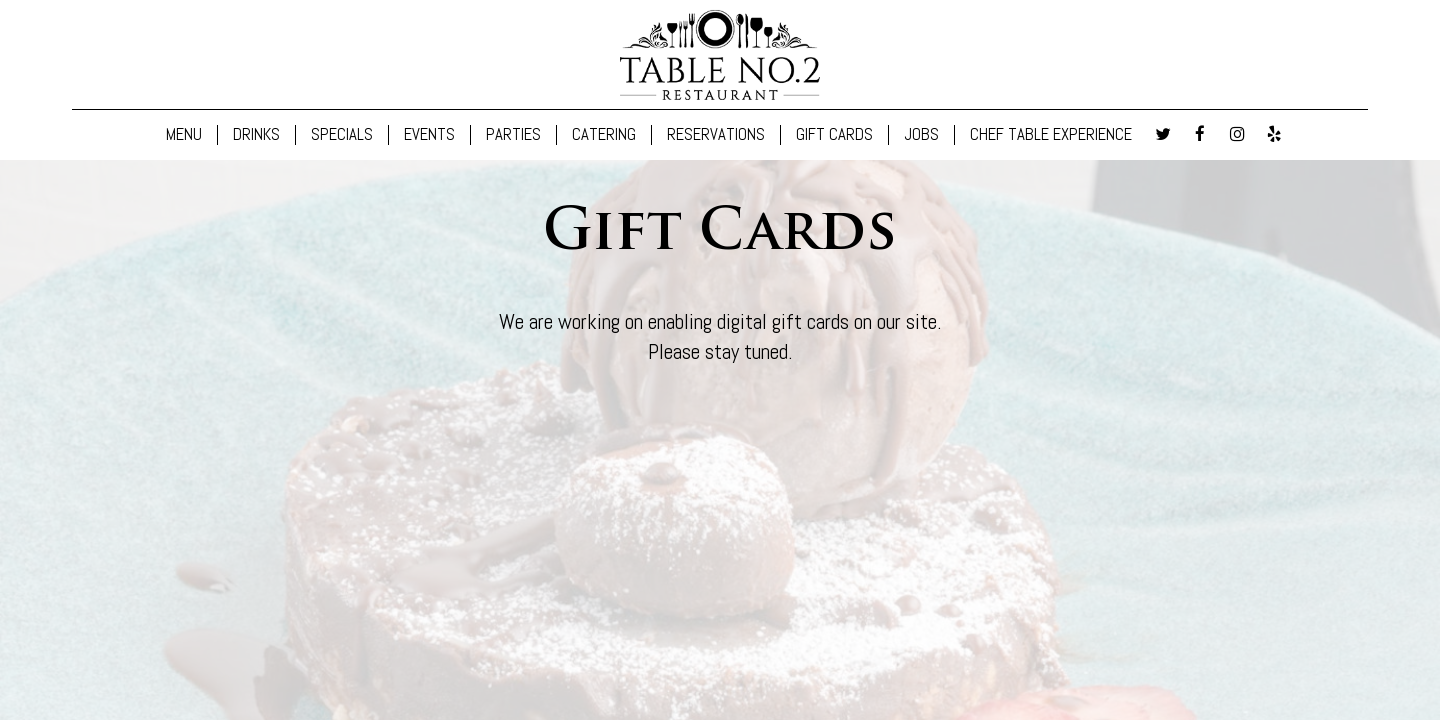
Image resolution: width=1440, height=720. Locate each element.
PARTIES (513, 135)
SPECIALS (342, 135)
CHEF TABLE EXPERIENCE (1051, 135)
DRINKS (256, 135)
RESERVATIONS (716, 135)
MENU (184, 135)
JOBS (921, 135)
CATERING (604, 135)
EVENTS (429, 135)
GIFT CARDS (834, 135)
